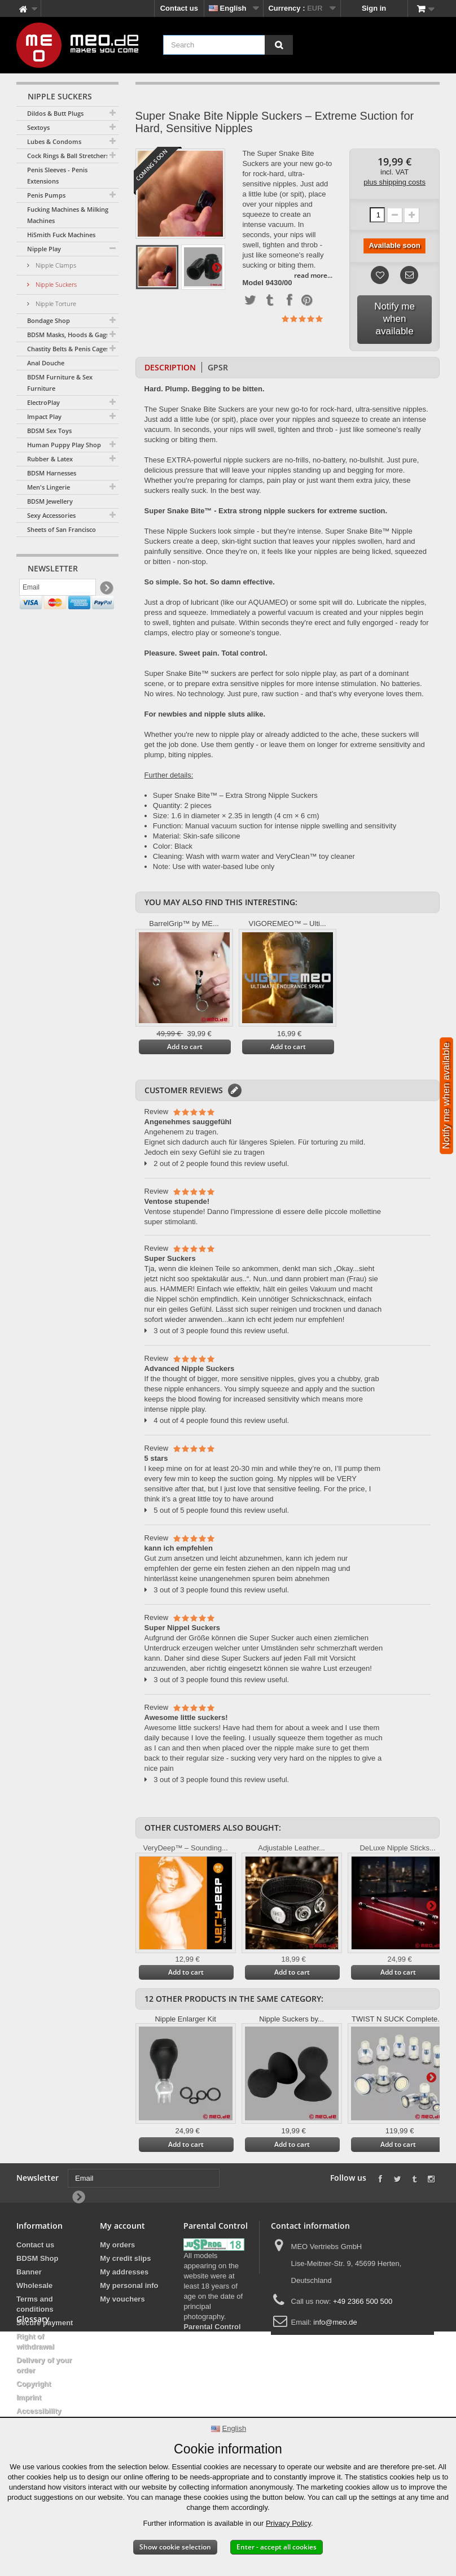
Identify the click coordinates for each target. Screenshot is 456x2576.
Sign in (374, 8)
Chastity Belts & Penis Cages (68, 348)
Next (216, 267)
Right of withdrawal (35, 2341)
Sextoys (38, 127)
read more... (313, 275)
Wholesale (34, 2285)
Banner (29, 2272)
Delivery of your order (44, 2365)
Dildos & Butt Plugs (55, 113)
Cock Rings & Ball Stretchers (68, 155)
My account (122, 2225)
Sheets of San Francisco (61, 529)
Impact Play (44, 416)
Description (170, 367)
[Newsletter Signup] (106, 590)
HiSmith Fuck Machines (61, 234)
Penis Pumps (46, 195)
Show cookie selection (175, 2547)
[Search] (279, 45)
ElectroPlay (43, 402)
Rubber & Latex (50, 459)
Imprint (28, 2397)
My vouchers (122, 2299)
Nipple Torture (55, 303)
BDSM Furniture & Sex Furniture (60, 382)
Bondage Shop (48, 320)
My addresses (124, 2272)
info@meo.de (335, 2322)
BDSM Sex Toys (49, 430)
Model (253, 283)
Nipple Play (44, 248)
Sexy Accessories (51, 515)
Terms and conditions (35, 2304)
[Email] (57, 590)
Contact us (179, 8)
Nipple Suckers (55, 284)
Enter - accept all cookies (276, 2547)
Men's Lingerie (48, 487)
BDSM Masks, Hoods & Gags (68, 334)
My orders (117, 2245)
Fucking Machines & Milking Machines (67, 215)
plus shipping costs (394, 182)
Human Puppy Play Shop (64, 444)
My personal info (129, 2285)
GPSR (218, 367)
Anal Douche (45, 363)
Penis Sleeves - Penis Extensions (57, 175)
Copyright (33, 2383)
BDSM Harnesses (51, 473)
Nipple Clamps (55, 265)
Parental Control (211, 2326)
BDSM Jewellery (50, 501)
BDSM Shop (37, 2258)
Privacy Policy (288, 2523)
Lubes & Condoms (54, 141)
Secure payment (44, 2323)
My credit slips (125, 2258)
